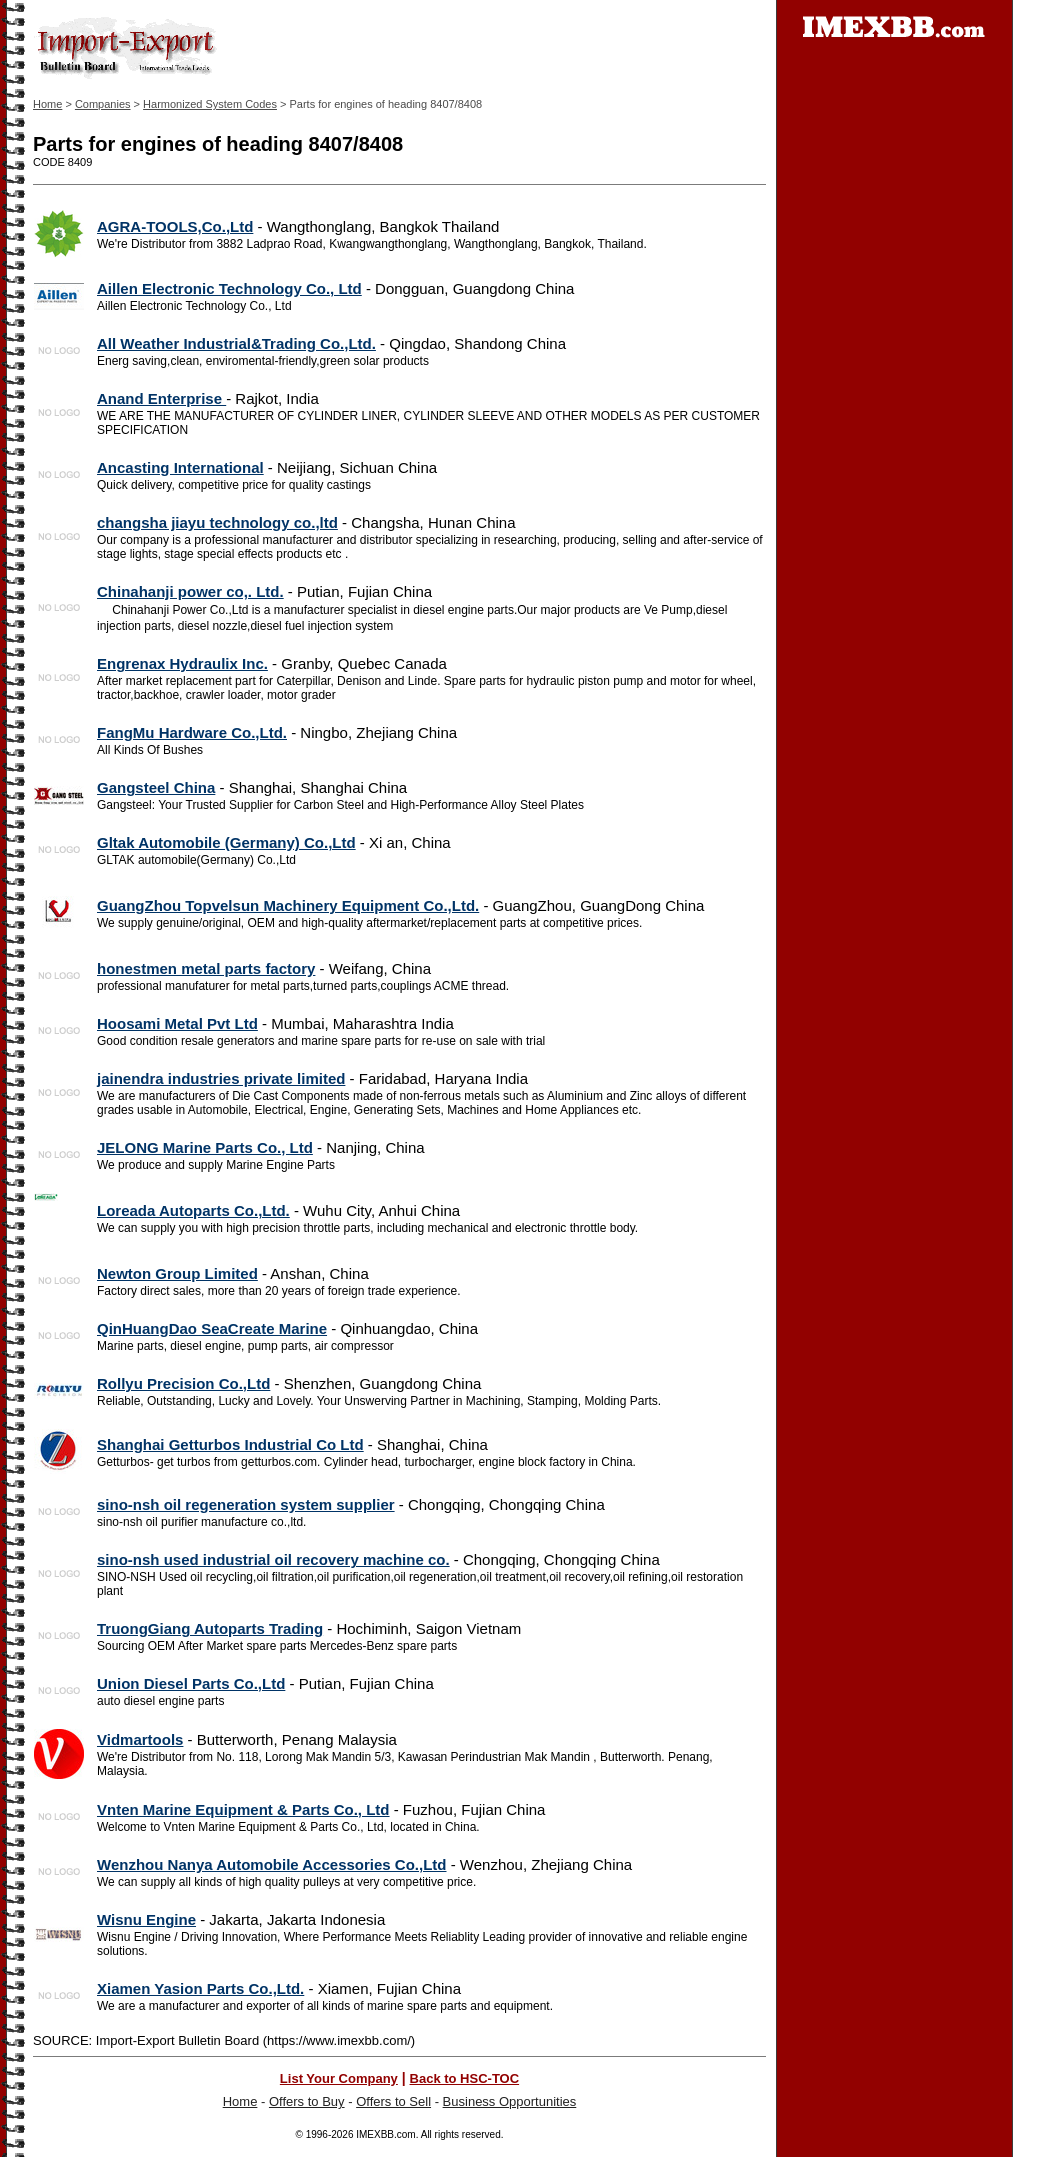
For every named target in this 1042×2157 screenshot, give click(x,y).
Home (47, 104)
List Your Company (339, 2078)
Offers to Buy (307, 2101)
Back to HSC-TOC (465, 2078)
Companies (103, 104)
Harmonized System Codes (210, 104)
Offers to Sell (393, 2101)
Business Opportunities (510, 2101)
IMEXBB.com (385, 2134)
